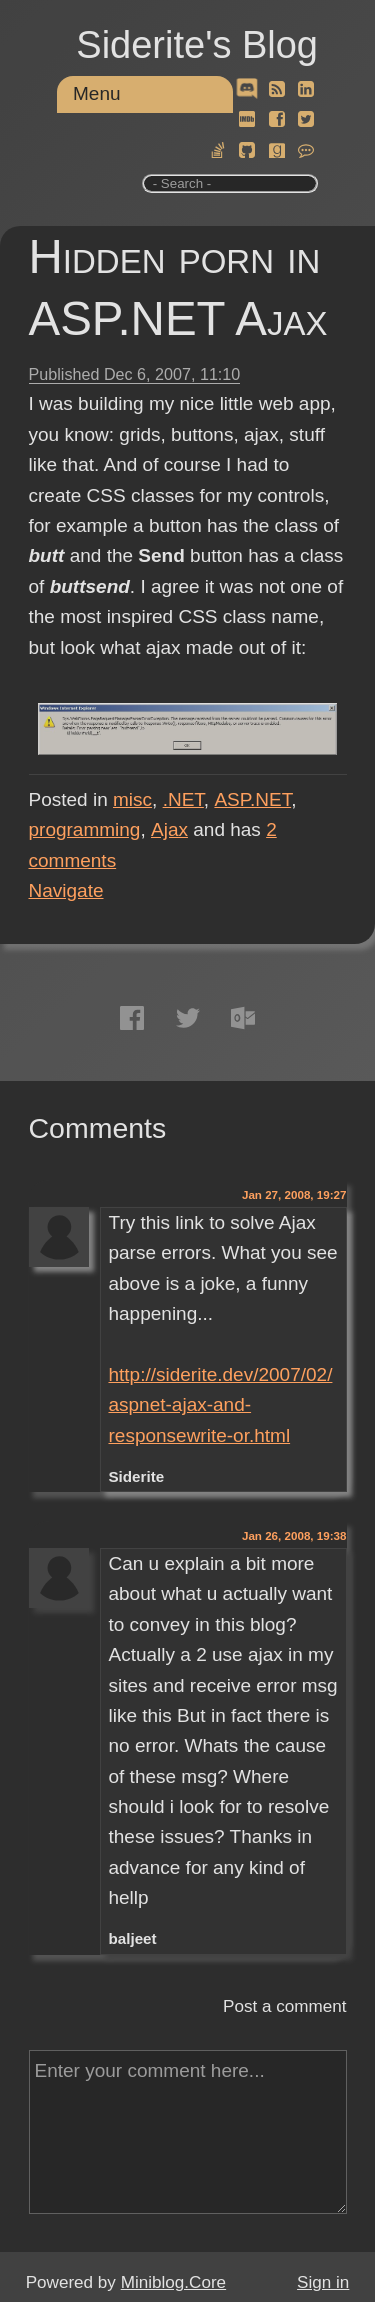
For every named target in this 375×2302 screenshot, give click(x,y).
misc (132, 799)
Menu (97, 93)
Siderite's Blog (197, 45)
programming (85, 829)
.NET (183, 799)
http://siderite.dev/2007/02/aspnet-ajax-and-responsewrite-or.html (220, 1405)
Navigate (66, 890)
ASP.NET (252, 799)
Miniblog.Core (173, 2282)
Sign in (323, 2282)
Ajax (169, 829)
